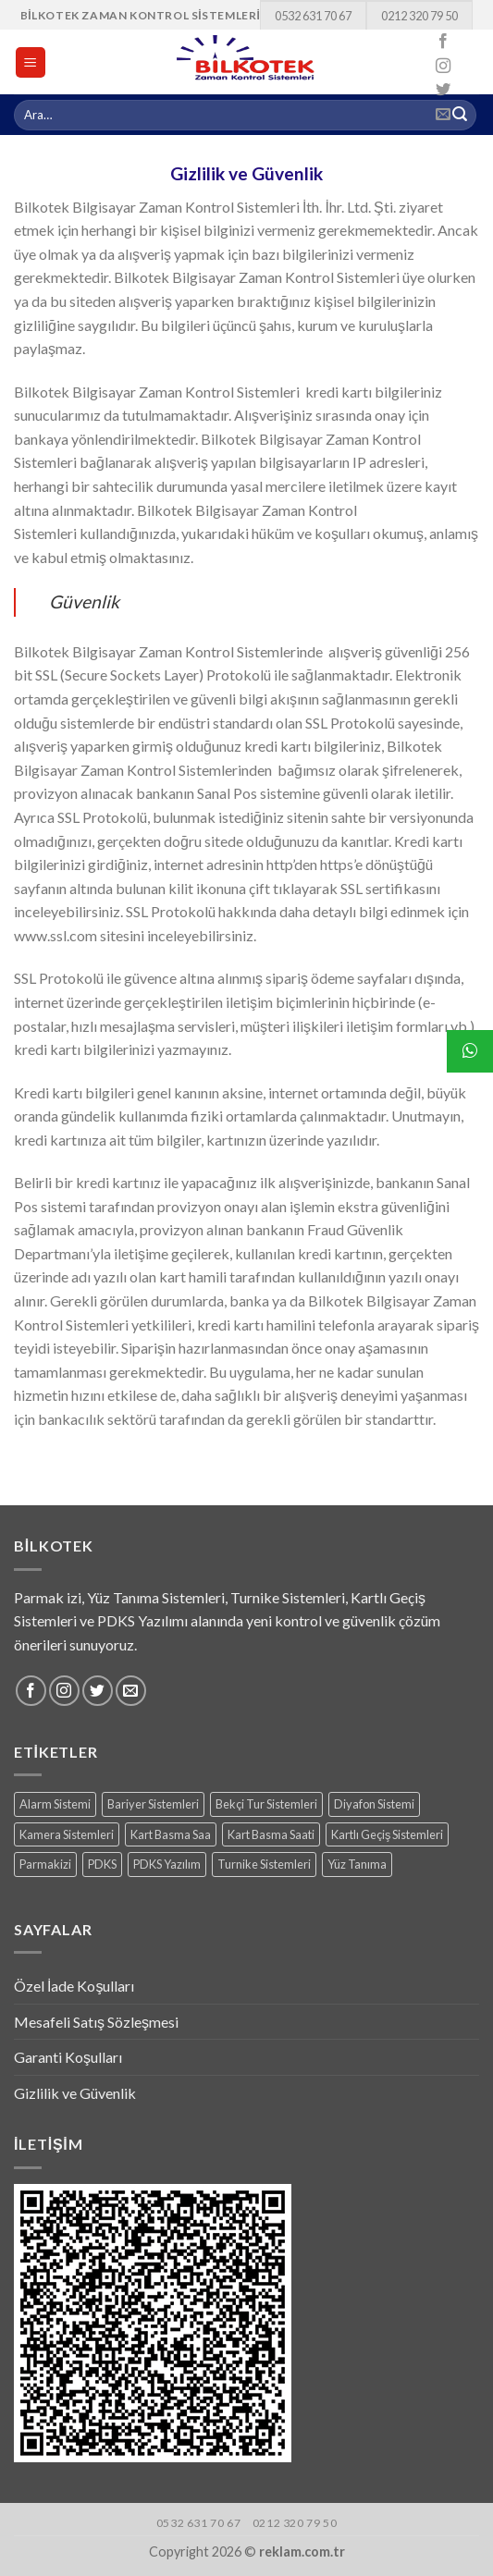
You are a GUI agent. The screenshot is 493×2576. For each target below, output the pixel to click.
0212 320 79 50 (419, 15)
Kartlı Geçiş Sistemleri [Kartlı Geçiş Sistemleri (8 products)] (387, 1834)
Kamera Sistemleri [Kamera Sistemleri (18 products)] (66, 1834)
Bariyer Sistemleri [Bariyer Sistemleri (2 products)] (153, 1804)
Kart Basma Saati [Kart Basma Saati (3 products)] (271, 1834)
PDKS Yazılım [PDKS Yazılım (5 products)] (167, 1864)
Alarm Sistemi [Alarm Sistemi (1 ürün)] (55, 1804)
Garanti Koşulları (68, 2057)
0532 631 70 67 (313, 15)
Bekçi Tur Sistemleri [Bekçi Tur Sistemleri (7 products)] (266, 1804)
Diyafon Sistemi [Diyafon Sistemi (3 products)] (374, 1804)
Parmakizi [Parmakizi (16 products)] (45, 1864)
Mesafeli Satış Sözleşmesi (96, 2021)
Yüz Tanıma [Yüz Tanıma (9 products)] (357, 1864)
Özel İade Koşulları (74, 1985)
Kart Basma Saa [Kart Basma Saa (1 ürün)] (170, 1834)
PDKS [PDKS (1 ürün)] (102, 1864)
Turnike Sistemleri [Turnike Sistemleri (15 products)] (264, 1864)
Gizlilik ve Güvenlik (75, 2093)
